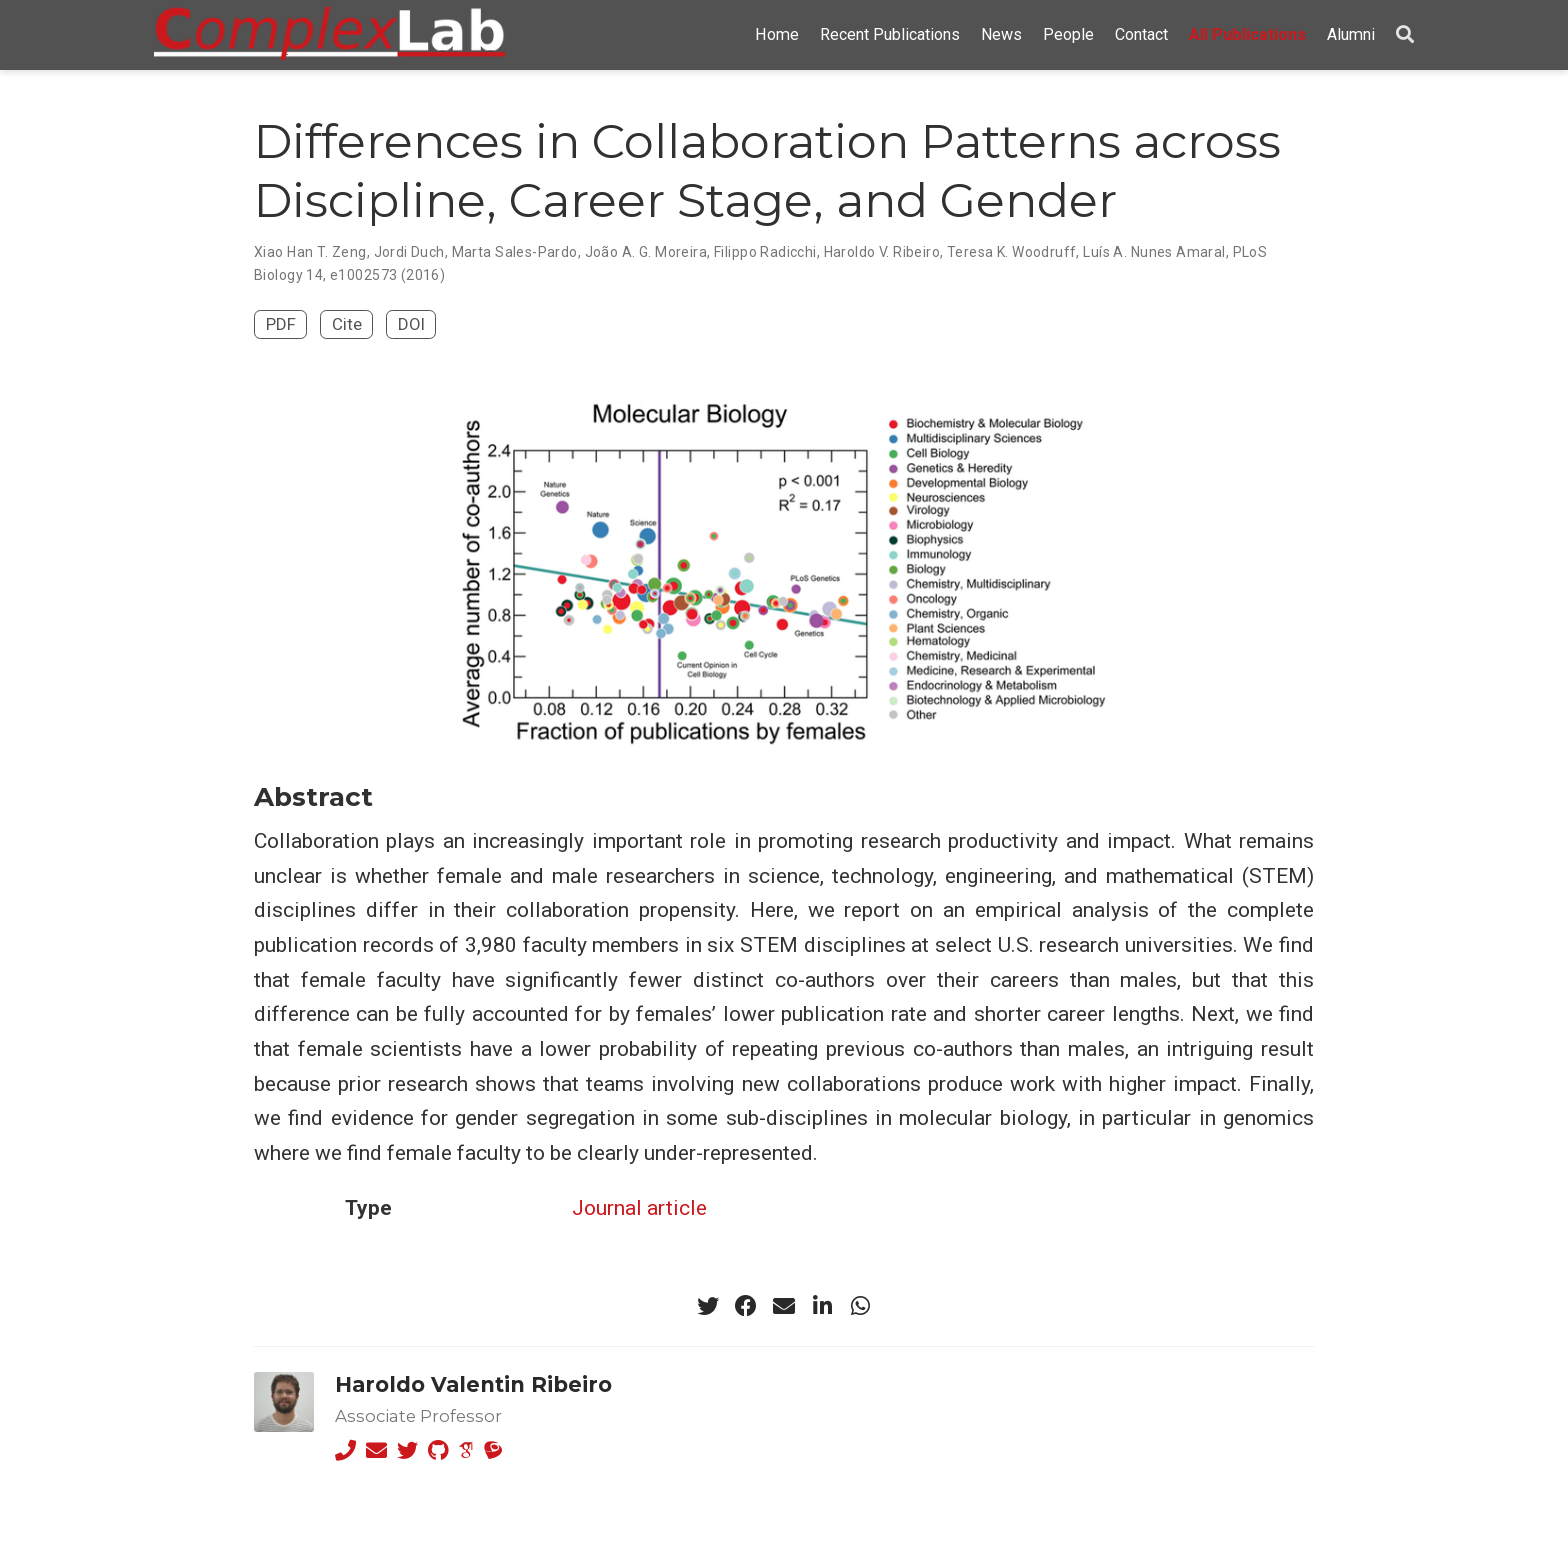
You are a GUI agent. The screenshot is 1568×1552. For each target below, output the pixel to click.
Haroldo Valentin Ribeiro (473, 1384)
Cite (347, 324)
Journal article (639, 1208)
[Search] (1405, 35)
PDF (281, 324)
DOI (411, 324)
